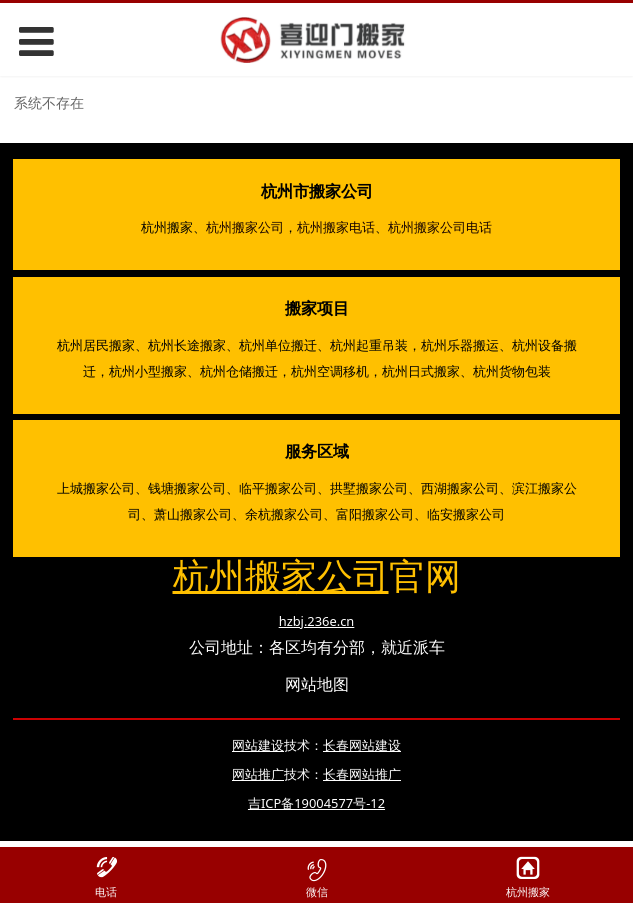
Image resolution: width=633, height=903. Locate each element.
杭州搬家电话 (336, 227)
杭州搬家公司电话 (440, 227)
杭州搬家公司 (245, 227)
